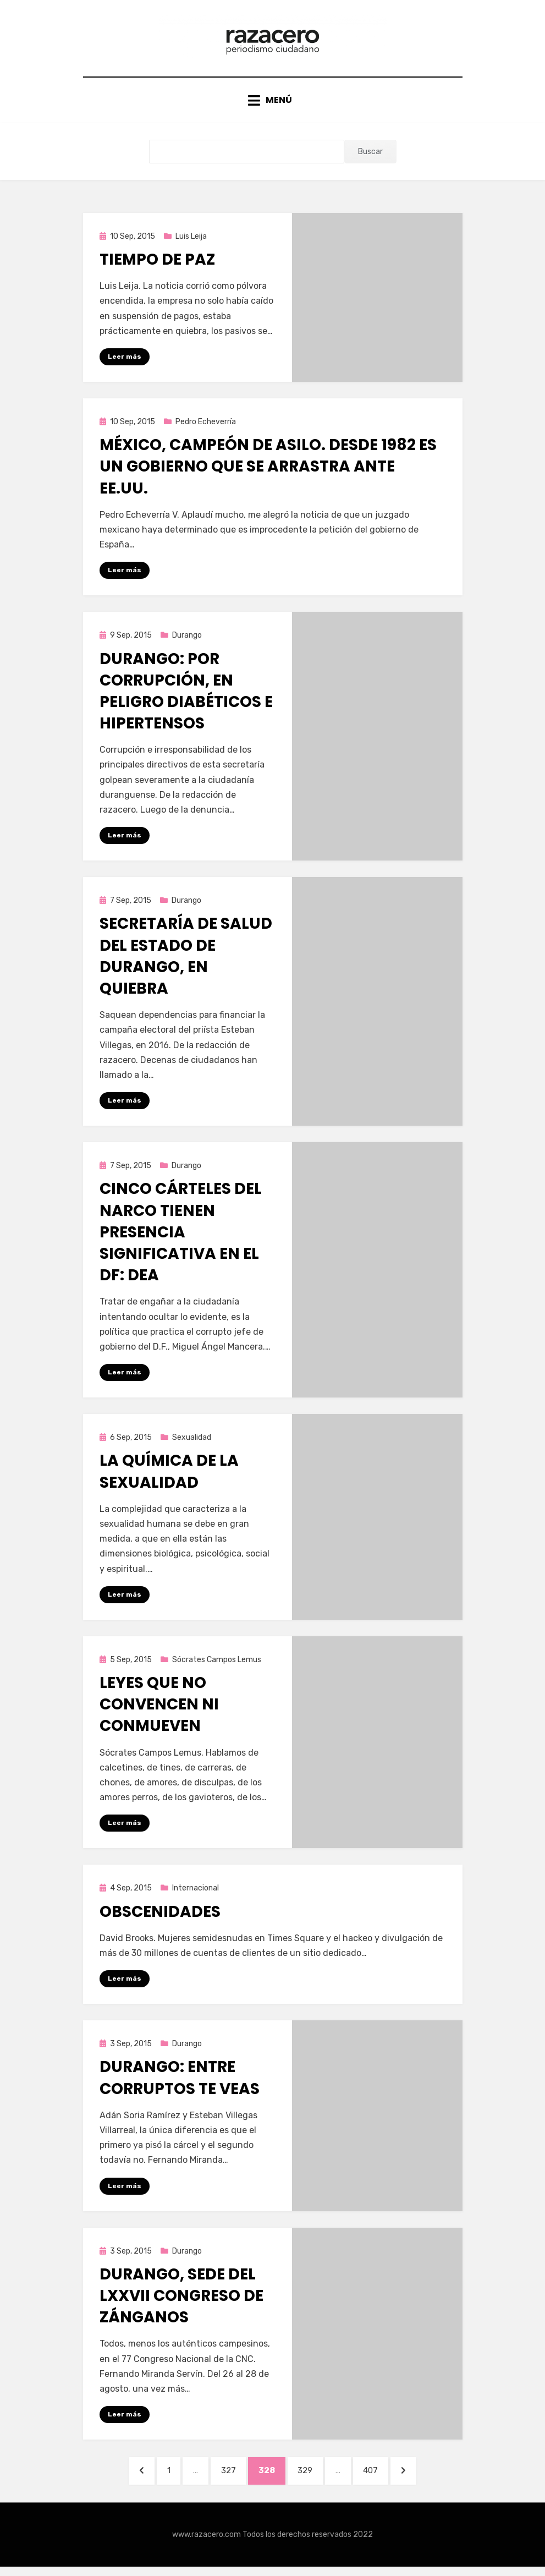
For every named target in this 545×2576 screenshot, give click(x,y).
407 (380, 2478)
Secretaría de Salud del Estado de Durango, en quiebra (186, 962)
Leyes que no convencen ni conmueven (159, 1711)
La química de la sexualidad (169, 1477)
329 (312, 2478)
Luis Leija (191, 241)
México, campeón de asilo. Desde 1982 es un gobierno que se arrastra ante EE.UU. (268, 472)
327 (232, 2478)
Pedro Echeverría (205, 427)
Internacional (195, 1895)
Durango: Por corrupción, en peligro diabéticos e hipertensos (186, 697)
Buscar (370, 156)
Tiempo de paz (157, 264)
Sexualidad (191, 1444)
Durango (187, 641)
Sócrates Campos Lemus (216, 1666)
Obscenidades (160, 1919)
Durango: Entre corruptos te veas (180, 2085)
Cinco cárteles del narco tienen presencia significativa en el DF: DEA (181, 1238)
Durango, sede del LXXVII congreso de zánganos (181, 2303)
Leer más (124, 361)
